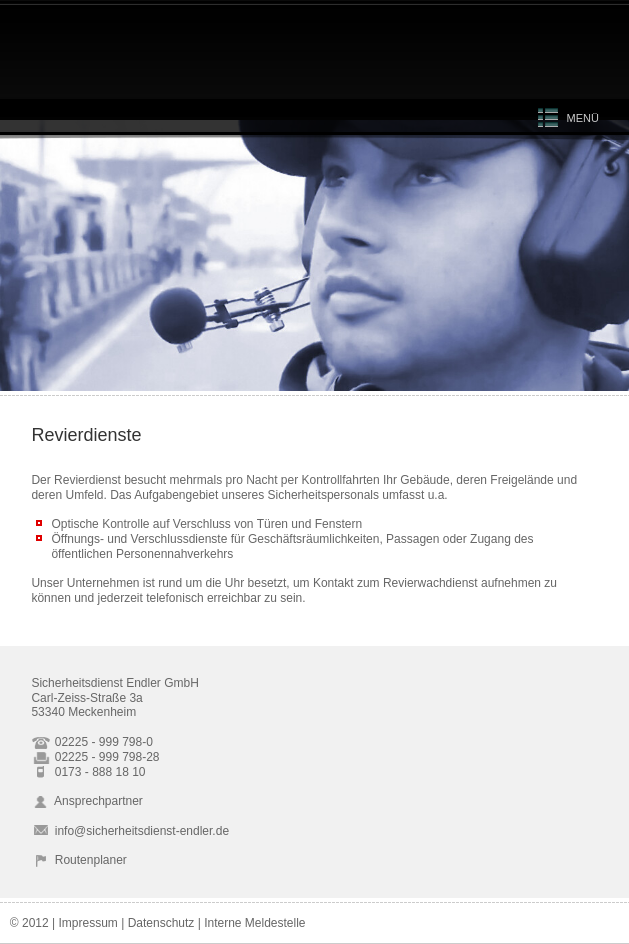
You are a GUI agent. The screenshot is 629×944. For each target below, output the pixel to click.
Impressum (87, 923)
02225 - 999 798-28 (95, 757)
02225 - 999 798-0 (91, 742)
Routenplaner (78, 860)
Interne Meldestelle (254, 923)
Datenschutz (161, 923)
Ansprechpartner (86, 801)
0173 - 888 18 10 (88, 772)
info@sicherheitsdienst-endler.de (130, 831)
